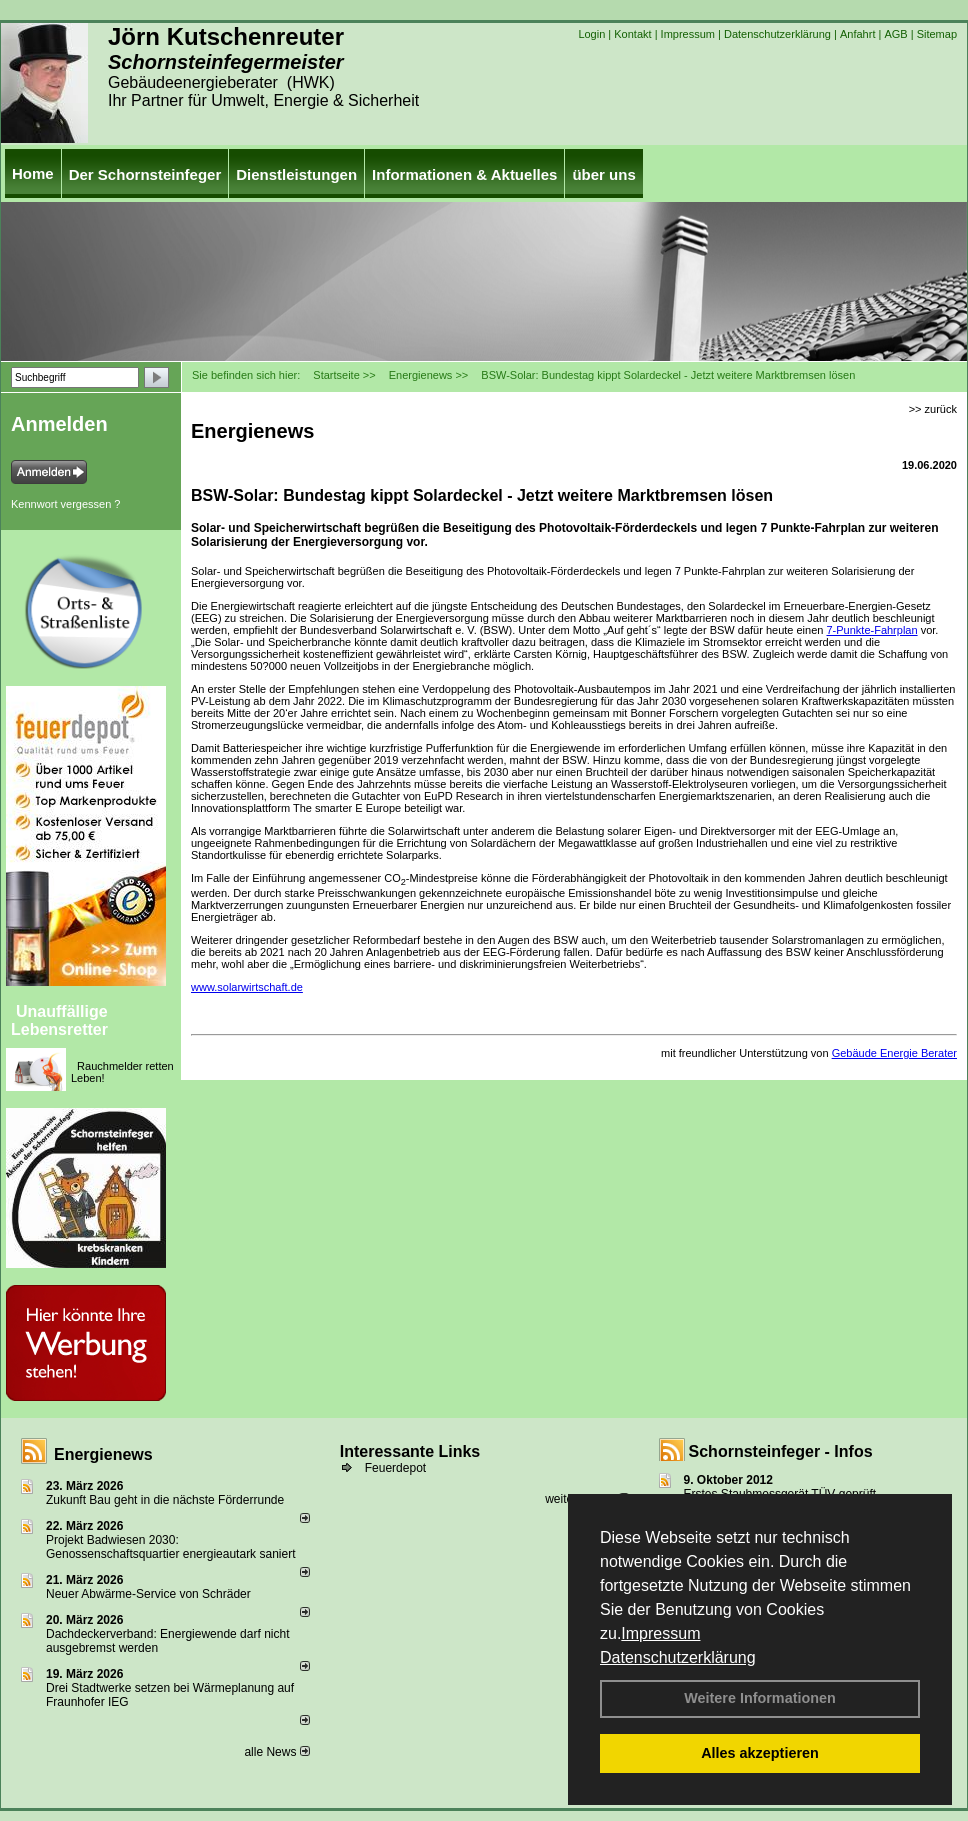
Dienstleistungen (296, 174)
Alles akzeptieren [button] (760, 1753)
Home (33, 173)
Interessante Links (410, 1451)
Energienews (103, 1454)
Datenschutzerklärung (678, 1657)
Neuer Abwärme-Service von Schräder (148, 1594)
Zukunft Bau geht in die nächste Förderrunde (165, 1500)
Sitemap (937, 34)
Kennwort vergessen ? (65, 504)
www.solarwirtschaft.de (247, 987)
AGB (895, 34)
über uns (603, 174)
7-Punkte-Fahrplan (871, 630)
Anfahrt (857, 34)
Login (591, 34)
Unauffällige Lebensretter (59, 1020)
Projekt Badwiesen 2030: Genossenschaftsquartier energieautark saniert (170, 1547)
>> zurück (933, 409)
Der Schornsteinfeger (145, 174)
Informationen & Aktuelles (464, 174)
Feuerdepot (395, 1468)
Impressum (660, 1633)
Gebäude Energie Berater (894, 1053)
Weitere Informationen (760, 1698)
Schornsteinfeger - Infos (781, 1451)
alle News (276, 1752)
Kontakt (632, 34)
